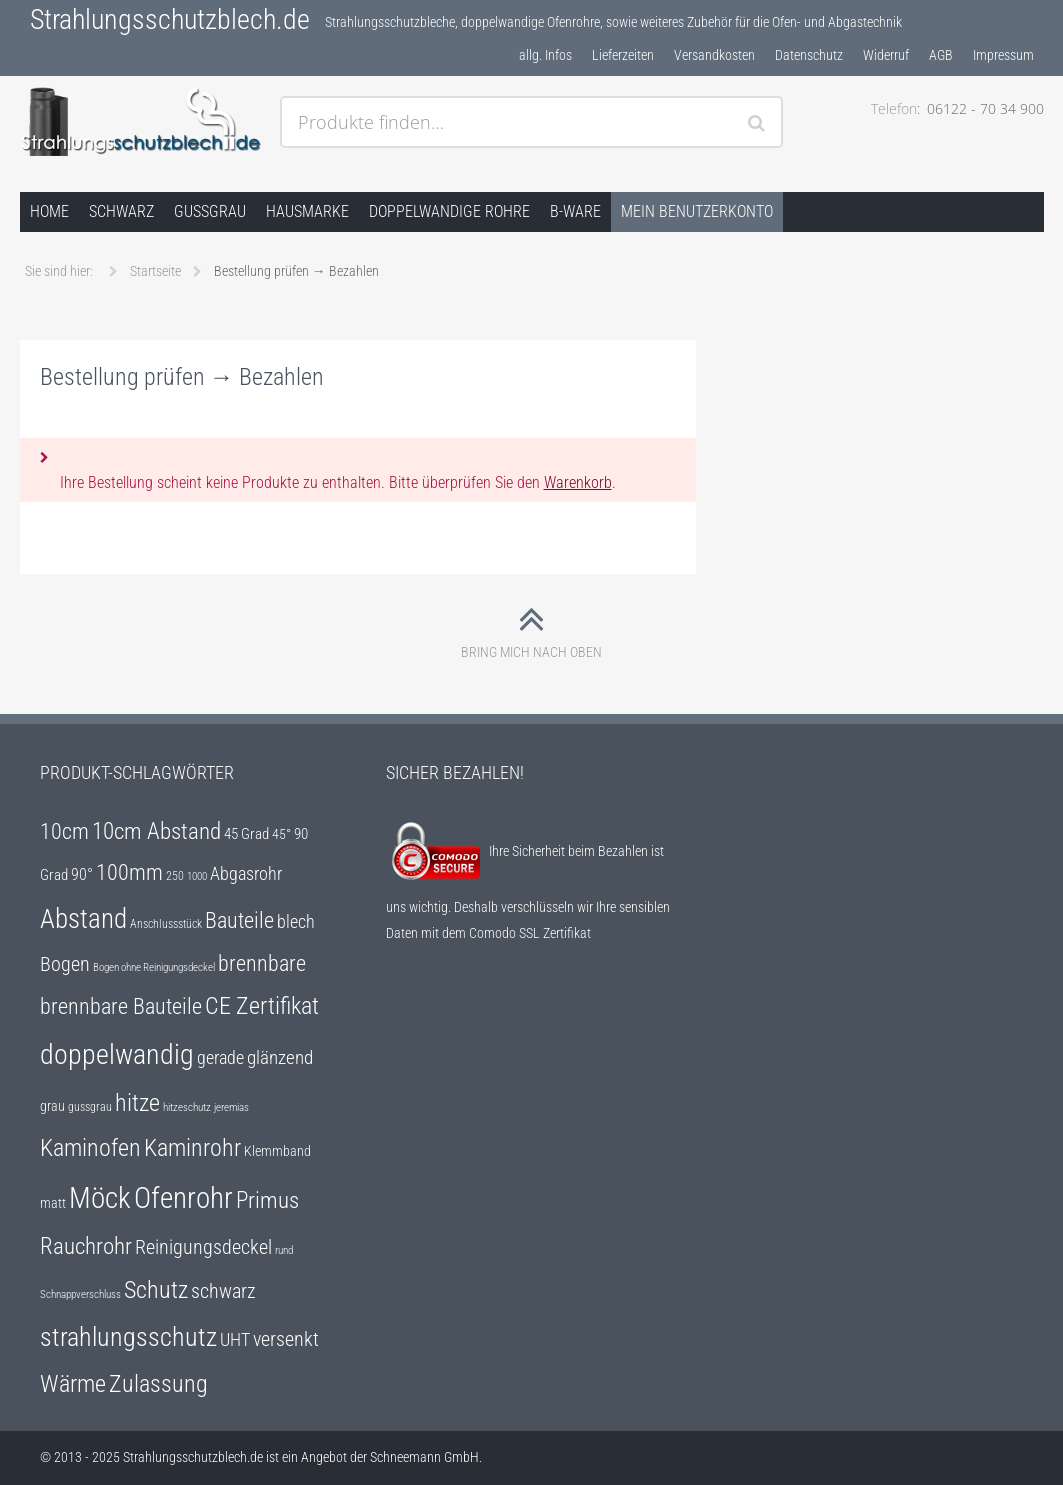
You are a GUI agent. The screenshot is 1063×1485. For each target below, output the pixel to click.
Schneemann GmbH (424, 1457)
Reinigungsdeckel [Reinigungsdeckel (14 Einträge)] (203, 1247)
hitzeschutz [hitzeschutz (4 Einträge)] (187, 1107)
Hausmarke (307, 211)
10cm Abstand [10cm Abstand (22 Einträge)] (156, 831)
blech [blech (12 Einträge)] (296, 922)
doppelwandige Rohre (449, 211)
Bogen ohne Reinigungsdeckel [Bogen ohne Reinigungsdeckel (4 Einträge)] (154, 967)
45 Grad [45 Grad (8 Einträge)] (246, 834)
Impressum (1003, 55)
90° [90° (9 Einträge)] (82, 874)
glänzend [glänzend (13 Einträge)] (280, 1057)
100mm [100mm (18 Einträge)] (129, 872)
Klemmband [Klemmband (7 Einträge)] (277, 1151)
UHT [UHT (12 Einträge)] (235, 1340)
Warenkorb (578, 482)
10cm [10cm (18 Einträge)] (64, 831)
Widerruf (886, 55)
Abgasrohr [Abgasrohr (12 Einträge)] (246, 874)
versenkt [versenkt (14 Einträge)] (286, 1339)
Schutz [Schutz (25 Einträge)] (156, 1290)
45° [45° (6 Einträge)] (281, 834)
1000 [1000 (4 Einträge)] (197, 876)
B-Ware (575, 211)
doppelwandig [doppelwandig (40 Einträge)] (117, 1054)
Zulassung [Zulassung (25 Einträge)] (158, 1384)
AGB (941, 55)
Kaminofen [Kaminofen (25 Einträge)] (90, 1148)
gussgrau (210, 211)
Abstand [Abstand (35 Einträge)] (83, 919)
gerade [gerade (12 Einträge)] (220, 1058)
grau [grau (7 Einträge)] (52, 1106)
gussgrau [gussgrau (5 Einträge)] (90, 1107)
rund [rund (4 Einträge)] (284, 1250)
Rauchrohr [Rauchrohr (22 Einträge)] (86, 1246)
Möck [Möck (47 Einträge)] (100, 1198)
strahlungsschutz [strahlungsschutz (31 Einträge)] (128, 1337)
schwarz (121, 211)
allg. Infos (545, 55)
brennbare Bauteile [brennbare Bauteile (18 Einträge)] (121, 1006)
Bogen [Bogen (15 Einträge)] (65, 964)
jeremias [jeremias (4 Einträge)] (231, 1107)
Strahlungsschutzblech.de (170, 19)
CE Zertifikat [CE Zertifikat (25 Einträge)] (262, 1006)
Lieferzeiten (623, 55)
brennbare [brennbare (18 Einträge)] (262, 963)
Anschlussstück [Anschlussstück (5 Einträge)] (166, 924)
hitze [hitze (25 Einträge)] (137, 1103)
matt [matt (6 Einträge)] (53, 1203)
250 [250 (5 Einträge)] (175, 876)
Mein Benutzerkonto (697, 211)
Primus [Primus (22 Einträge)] (267, 1200)
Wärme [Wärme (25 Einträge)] (73, 1384)
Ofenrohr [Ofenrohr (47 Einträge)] (183, 1198)
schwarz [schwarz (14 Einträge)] (223, 1291)
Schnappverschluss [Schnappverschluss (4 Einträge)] (80, 1294)
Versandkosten (714, 55)
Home (49, 211)
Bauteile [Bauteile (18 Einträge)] (239, 920)
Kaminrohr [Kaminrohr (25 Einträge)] (192, 1148)
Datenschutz (809, 55)
